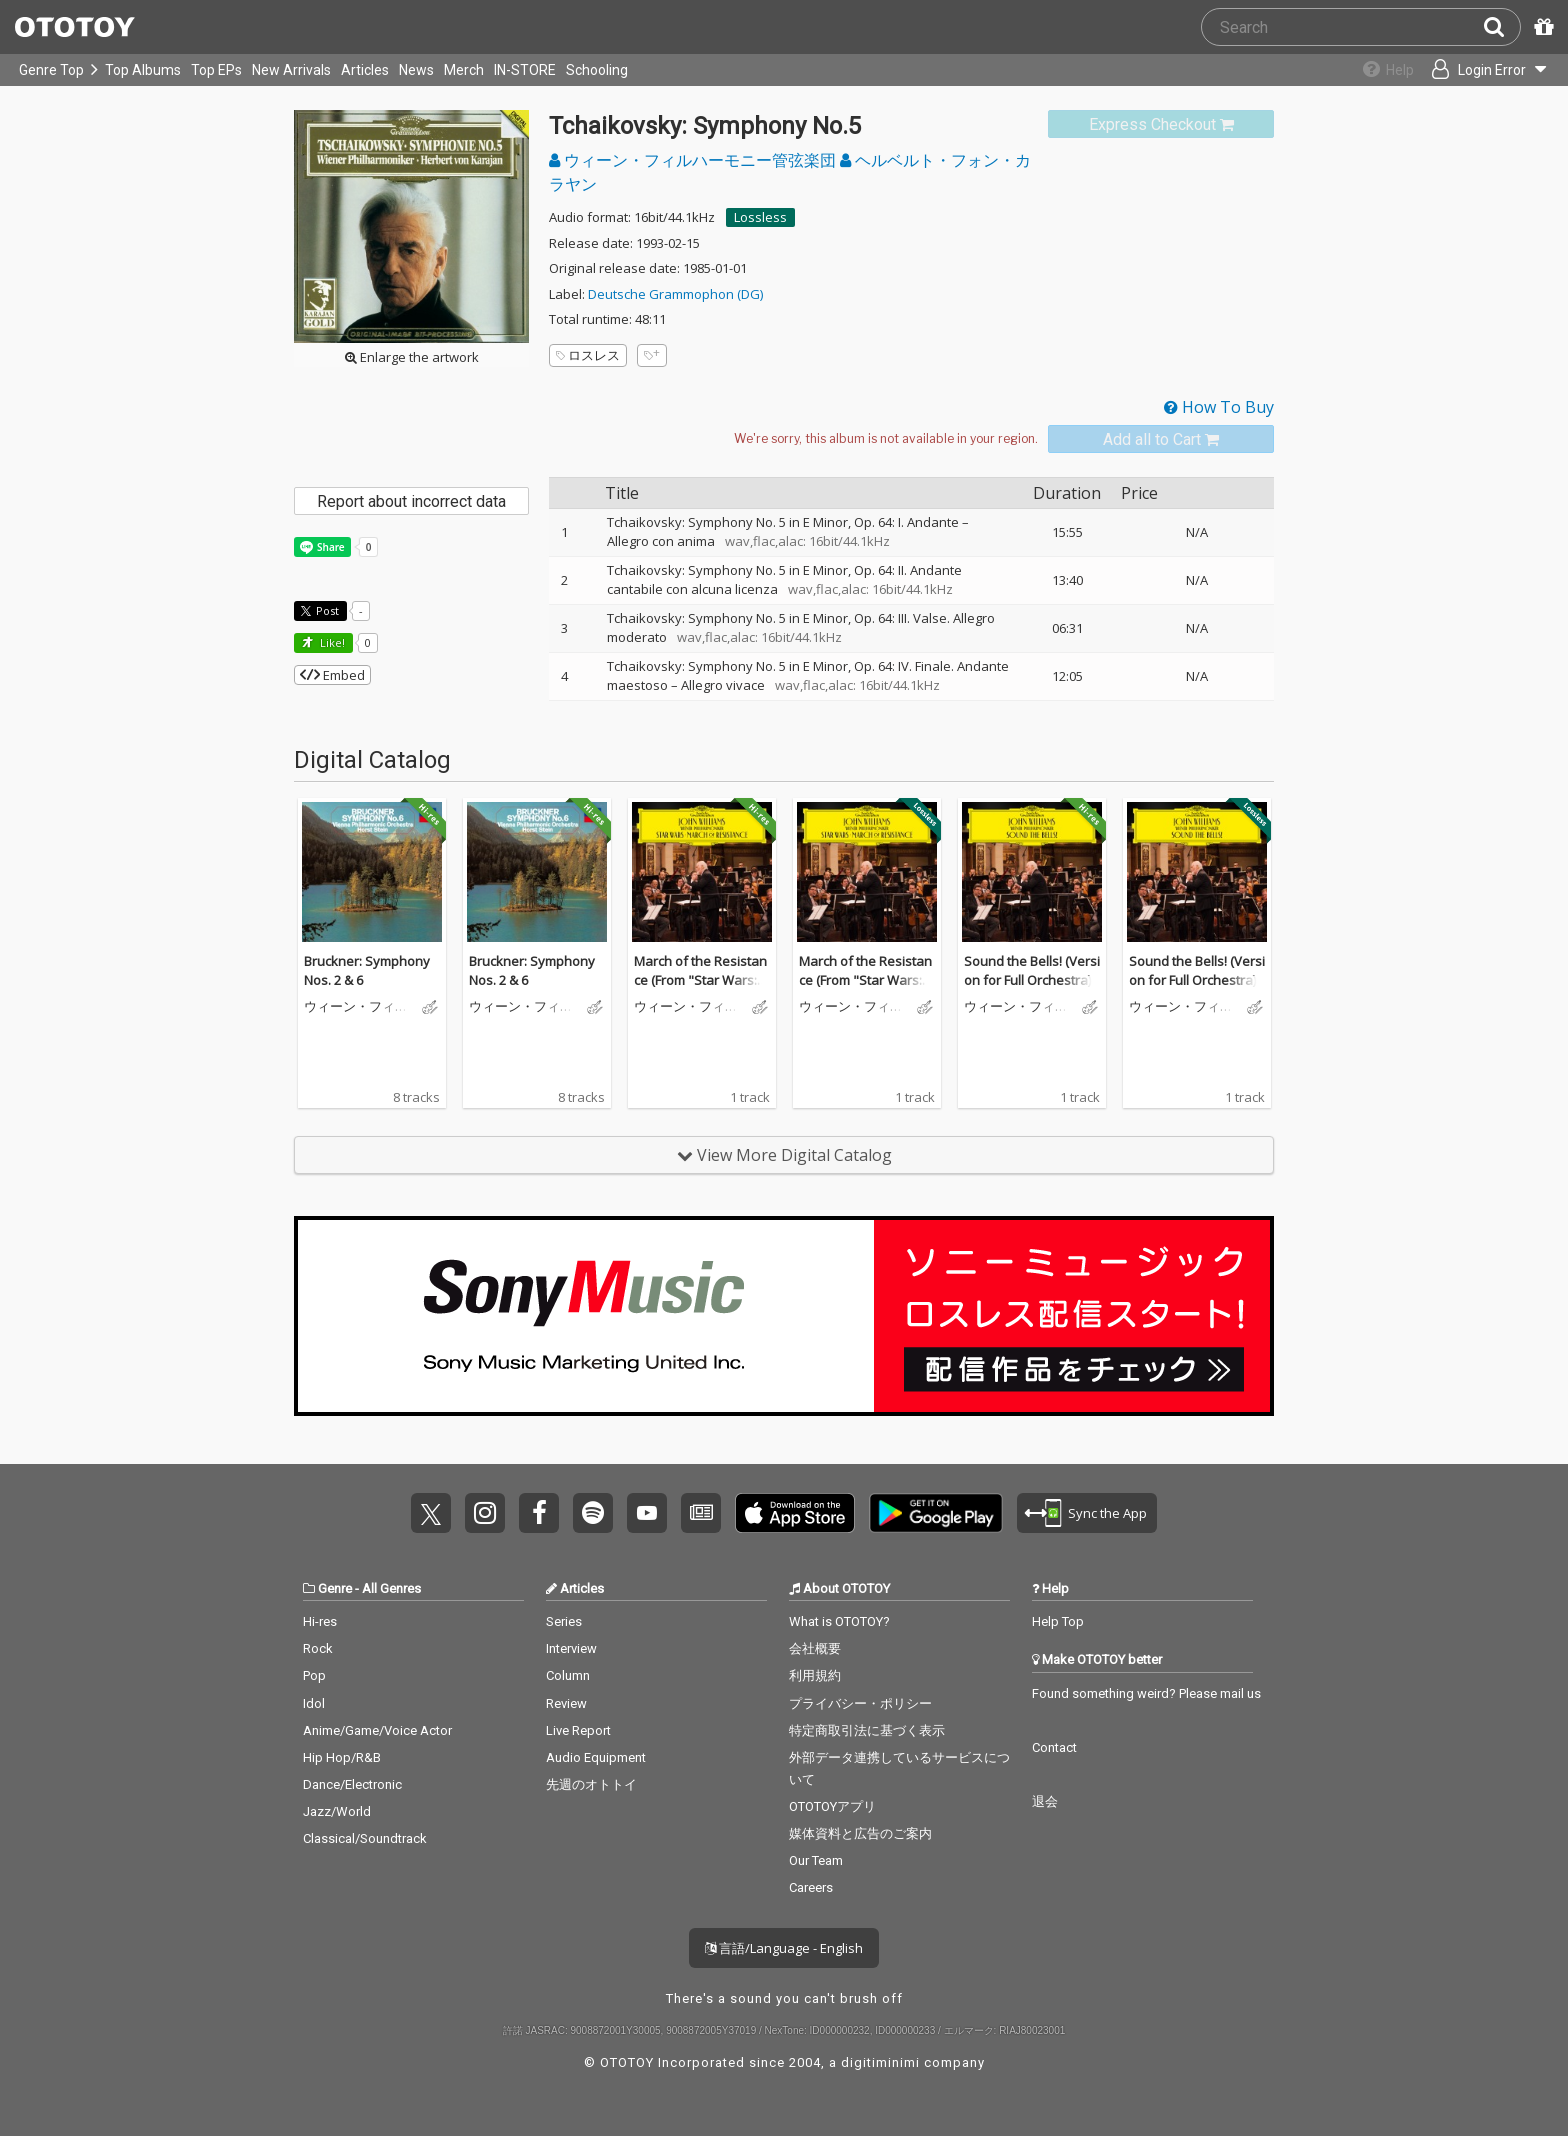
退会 (1045, 1801)
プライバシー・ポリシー (860, 1703)
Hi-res (320, 1621)
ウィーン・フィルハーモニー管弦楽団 (694, 160)
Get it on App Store (795, 1513)
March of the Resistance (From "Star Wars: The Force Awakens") (700, 980)
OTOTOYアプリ (832, 1806)
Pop (314, 1675)
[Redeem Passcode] (1541, 27)
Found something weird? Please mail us (1146, 1693)
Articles (365, 70)
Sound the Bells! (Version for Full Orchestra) (1032, 971)
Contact (1054, 1747)
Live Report (578, 1730)
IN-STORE (525, 70)
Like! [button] (331, 642)
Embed (332, 675)
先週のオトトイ (591, 1784)
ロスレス (588, 355)
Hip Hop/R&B (342, 1757)
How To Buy (1219, 407)
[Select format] (886, 439)
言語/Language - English (784, 1948)
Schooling (597, 70)
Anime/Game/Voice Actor (377, 1730)
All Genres (391, 1588)
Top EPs (216, 70)
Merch (464, 70)
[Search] (1502, 27)
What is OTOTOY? (839, 1621)
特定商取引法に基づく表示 (867, 1730)
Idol (314, 1703)
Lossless (760, 217)
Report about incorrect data (411, 501)
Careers (811, 1887)
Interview (571, 1648)
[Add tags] (652, 355)
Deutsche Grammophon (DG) (675, 294)
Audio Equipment (596, 1757)
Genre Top (51, 70)
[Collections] (1380, 70)
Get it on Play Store (936, 1513)
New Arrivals (291, 70)
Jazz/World (337, 1811)
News (416, 70)
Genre (335, 1588)
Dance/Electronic (352, 1784)
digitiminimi (880, 2062)
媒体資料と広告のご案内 (860, 1833)
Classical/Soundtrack (365, 1838)
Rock (318, 1648)
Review (566, 1703)
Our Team (816, 1860)
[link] (1161, 124)
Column (568, 1675)
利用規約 (815, 1675)
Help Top (1058, 1621)
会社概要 (815, 1648)
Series (564, 1621)
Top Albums (143, 70)
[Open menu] (1484, 70)
